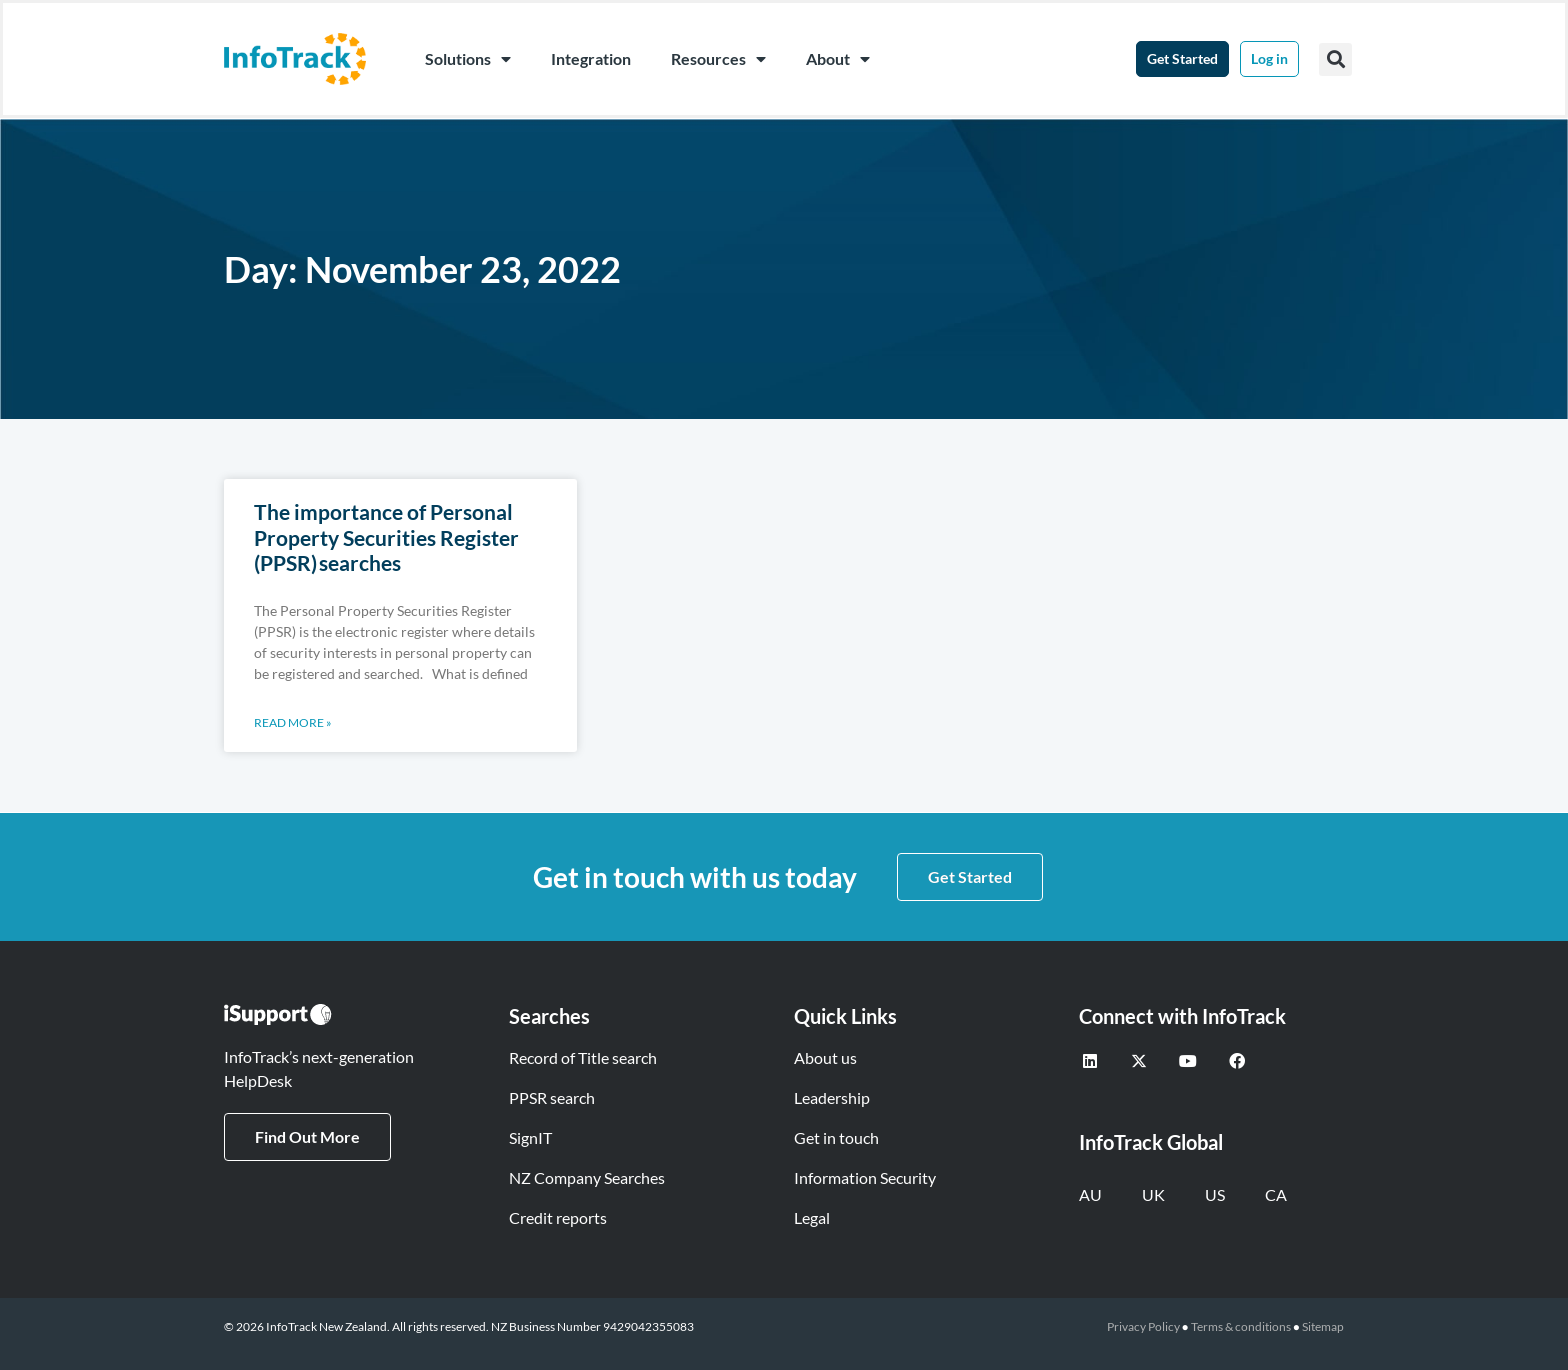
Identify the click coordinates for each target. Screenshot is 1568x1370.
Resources (718, 59)
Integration (591, 58)
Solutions (468, 59)
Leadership (832, 1097)
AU (1090, 1194)
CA (1276, 1194)
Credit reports (558, 1217)
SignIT (530, 1137)
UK (1153, 1194)
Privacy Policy (1143, 1326)
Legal (812, 1217)
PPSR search (552, 1097)
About (838, 59)
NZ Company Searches (587, 1177)
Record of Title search (583, 1057)
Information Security (865, 1177)
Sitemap (1323, 1326)
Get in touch (836, 1137)
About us (825, 1057)
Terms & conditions (1241, 1326)
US (1215, 1194)
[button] (1335, 59)
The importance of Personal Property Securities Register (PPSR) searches (386, 536)
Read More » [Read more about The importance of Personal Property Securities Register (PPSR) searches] (293, 722)
